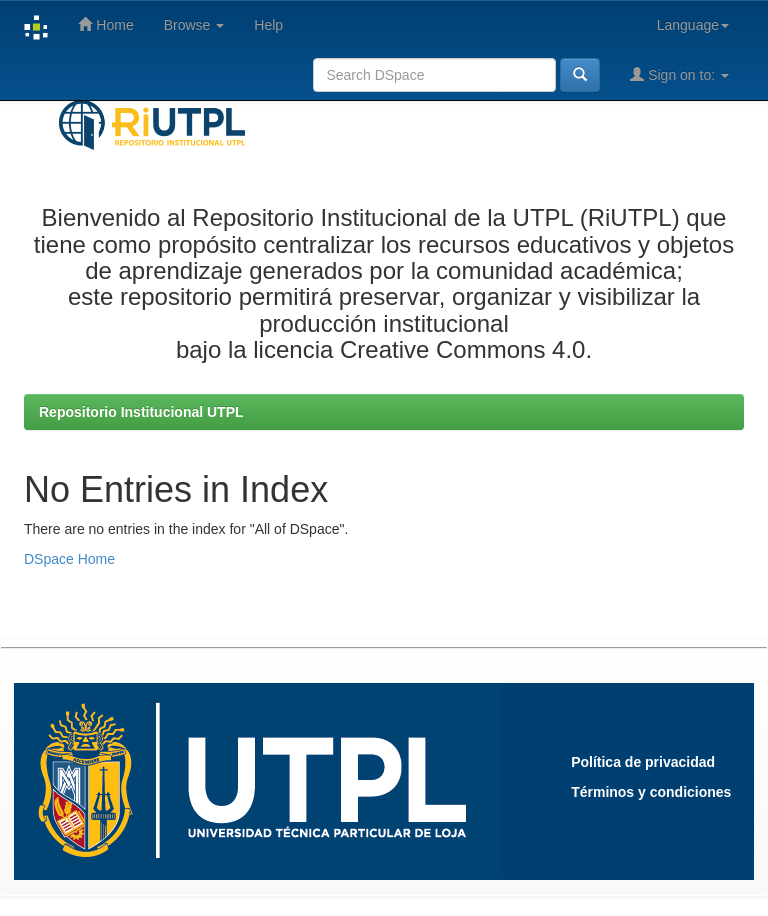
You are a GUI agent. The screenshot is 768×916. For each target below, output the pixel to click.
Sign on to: (679, 74)
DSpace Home (69, 559)
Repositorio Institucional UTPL (141, 412)
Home (105, 24)
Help (268, 25)
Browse (194, 25)
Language (693, 25)
